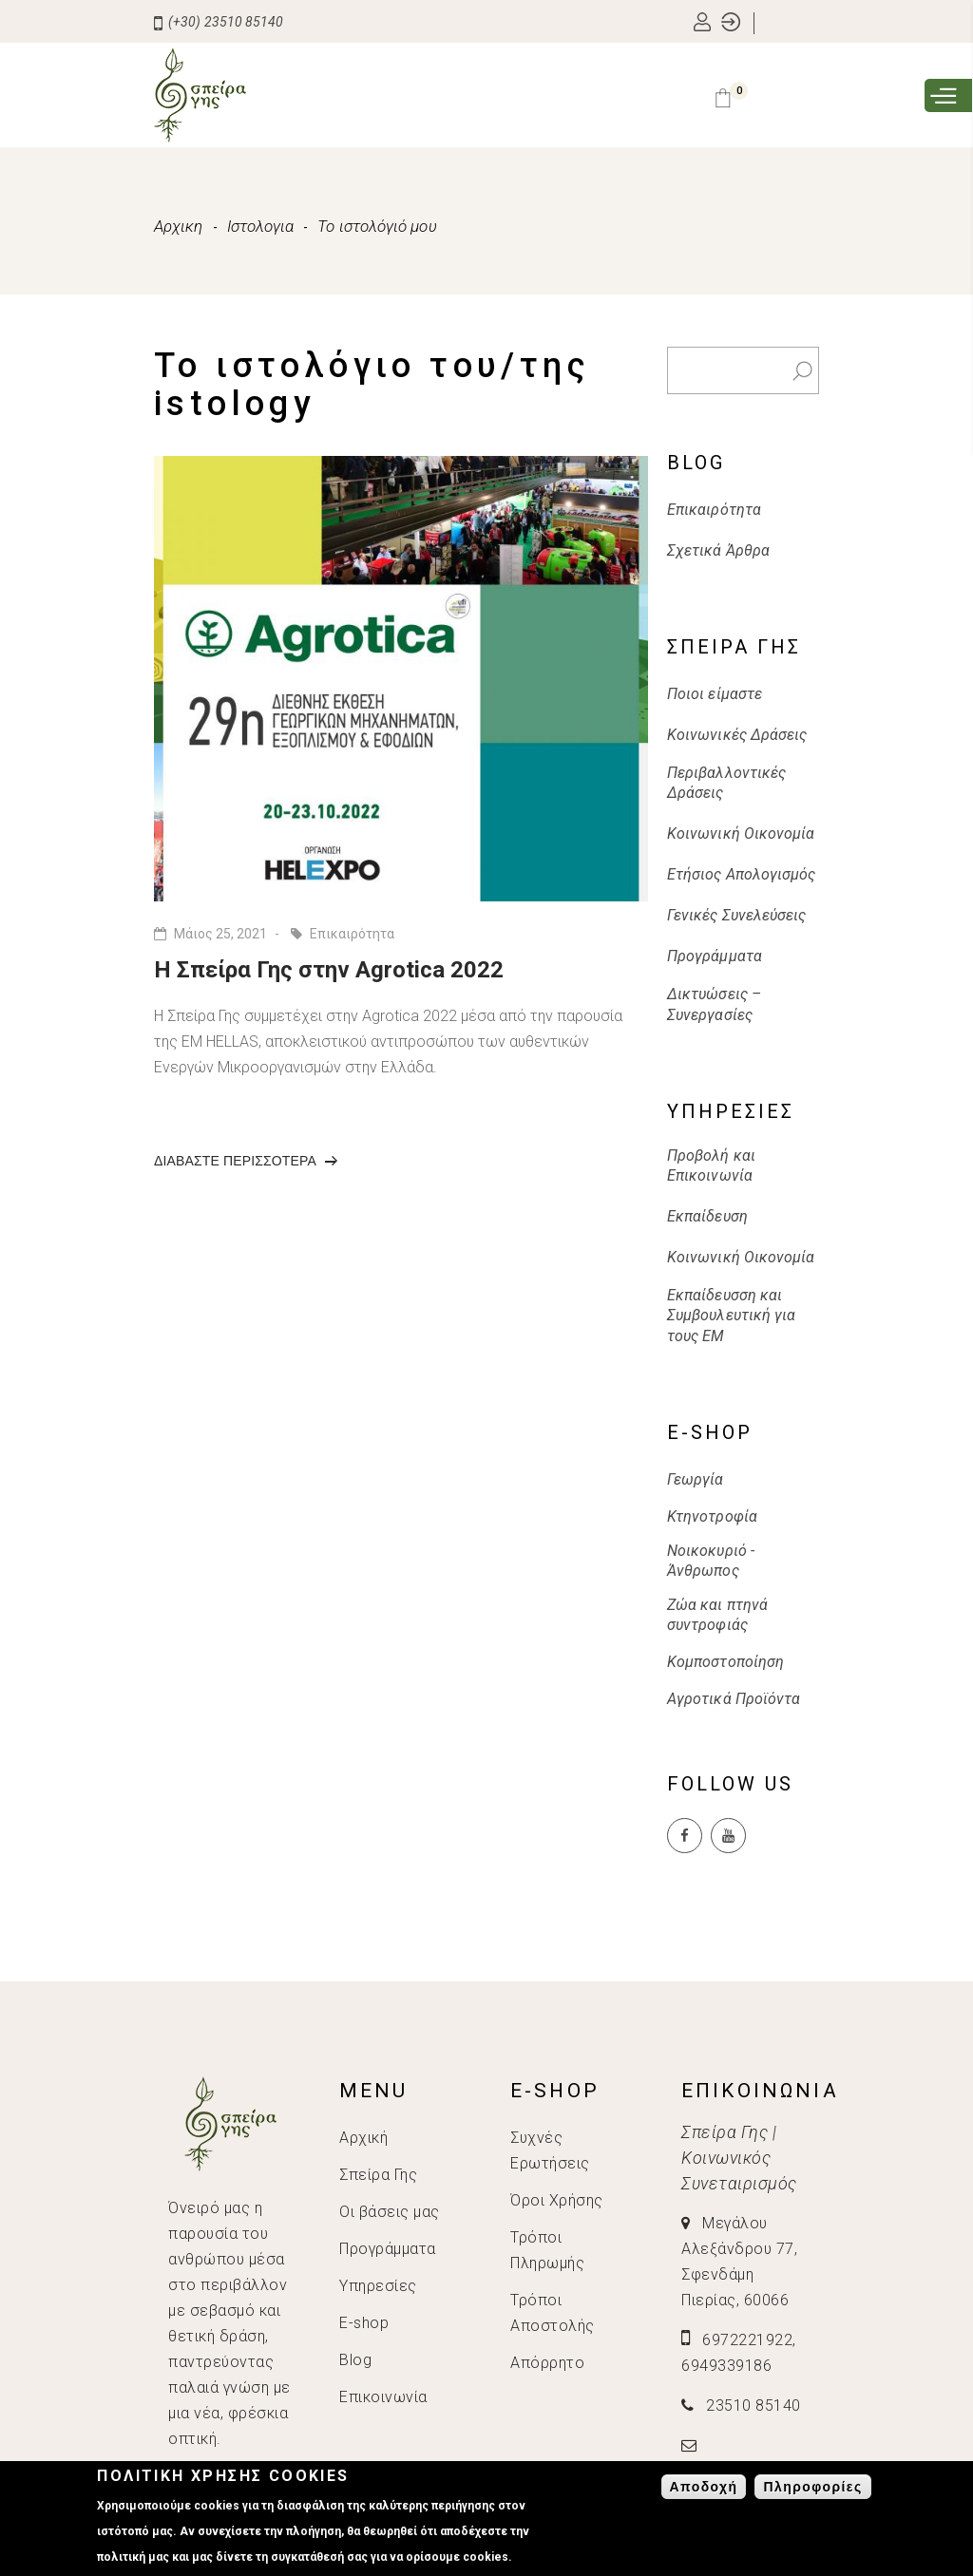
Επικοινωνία (383, 2397)
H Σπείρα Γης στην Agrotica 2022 (329, 970)
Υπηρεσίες (378, 2286)
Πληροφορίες (812, 2486)
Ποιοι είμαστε (714, 694)
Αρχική (363, 2138)
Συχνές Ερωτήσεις (550, 2150)
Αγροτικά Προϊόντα (733, 1699)
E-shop (364, 2323)
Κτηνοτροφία (712, 1516)
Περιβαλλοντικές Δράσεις (726, 783)
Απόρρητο (547, 2363)
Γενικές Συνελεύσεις (737, 915)
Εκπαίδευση (707, 1216)
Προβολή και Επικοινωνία (711, 1165)
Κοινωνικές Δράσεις (737, 735)
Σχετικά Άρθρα (718, 550)
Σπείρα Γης (378, 2175)
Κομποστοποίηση (725, 1662)
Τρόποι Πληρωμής (547, 2250)
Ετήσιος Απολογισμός (741, 874)
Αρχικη (178, 226)
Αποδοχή (704, 2486)
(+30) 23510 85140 (218, 21)
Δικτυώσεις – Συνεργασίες (714, 1004)
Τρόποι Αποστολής (552, 2313)
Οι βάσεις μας (389, 2212)
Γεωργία (695, 1479)
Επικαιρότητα (352, 933)
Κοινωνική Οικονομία (741, 833)
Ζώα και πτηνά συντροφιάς (717, 1615)
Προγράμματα (714, 956)
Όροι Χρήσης (556, 2200)
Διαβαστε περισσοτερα (245, 1166)
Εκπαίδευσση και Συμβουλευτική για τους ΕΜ (731, 1315)
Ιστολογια (261, 226)
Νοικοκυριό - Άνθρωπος (710, 1561)
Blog (355, 2360)
